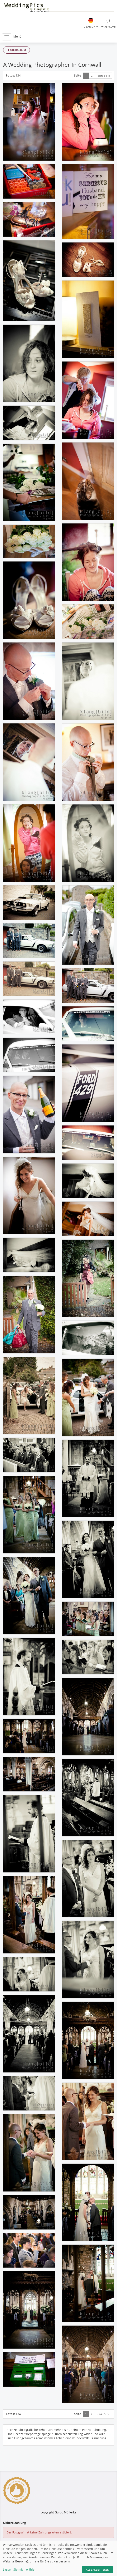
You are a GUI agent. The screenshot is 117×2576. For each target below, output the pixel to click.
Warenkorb (108, 23)
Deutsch (91, 23)
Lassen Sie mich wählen (19, 2569)
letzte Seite (103, 75)
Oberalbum (16, 50)
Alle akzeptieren (97, 2569)
